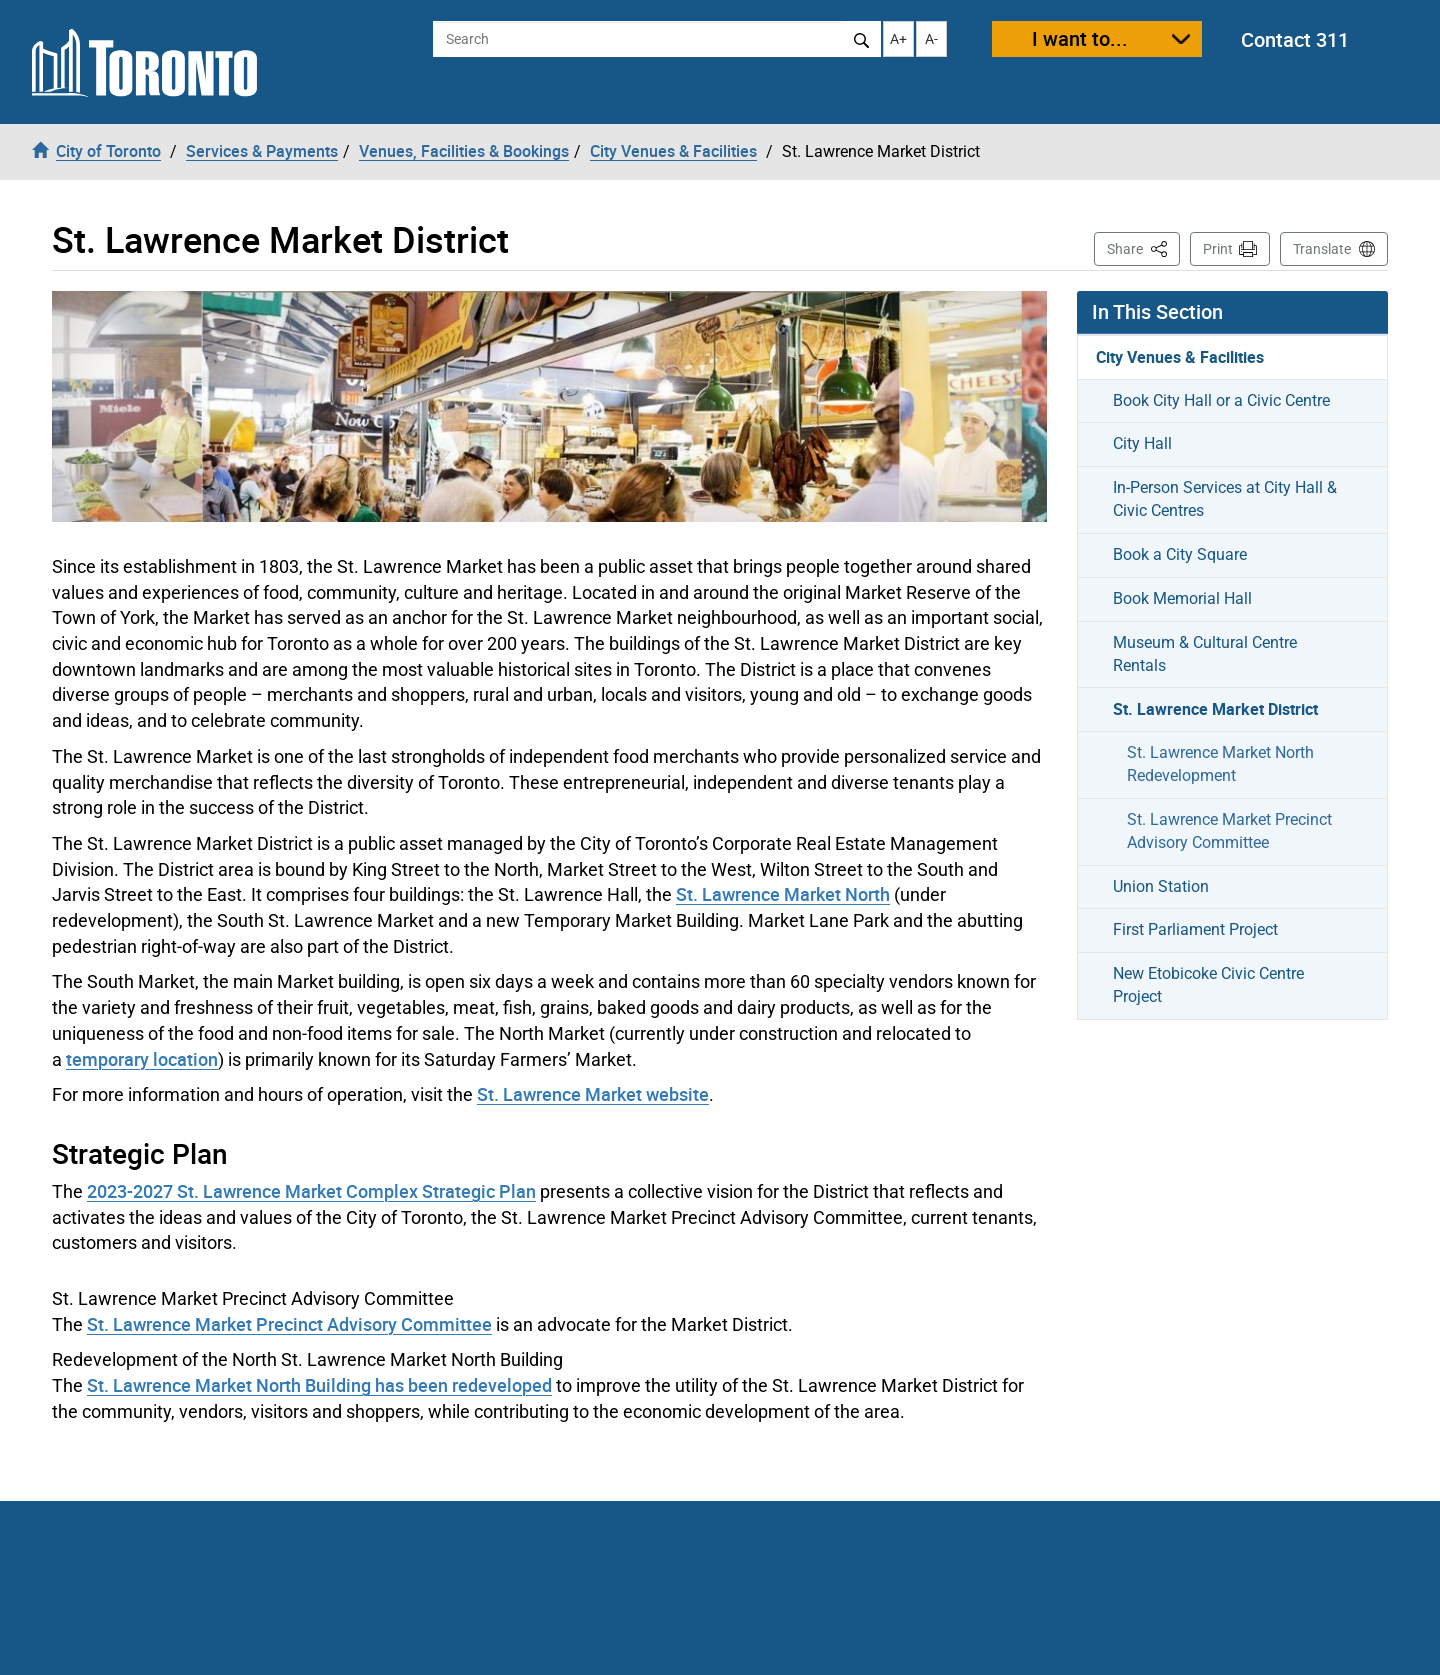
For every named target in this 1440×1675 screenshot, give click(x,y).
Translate (1322, 249)
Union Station (1161, 886)
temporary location (142, 1059)
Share (1143, 247)
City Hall (1142, 443)
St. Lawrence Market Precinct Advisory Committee (289, 1324)
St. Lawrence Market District (1215, 709)
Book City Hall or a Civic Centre (1221, 400)
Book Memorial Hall (1182, 598)
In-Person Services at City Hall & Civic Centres (1225, 499)
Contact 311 (1295, 39)
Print (1218, 249)
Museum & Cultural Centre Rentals (1205, 654)
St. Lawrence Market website (593, 1094)
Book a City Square (1180, 554)
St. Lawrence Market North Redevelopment (1220, 764)
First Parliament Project (1195, 929)
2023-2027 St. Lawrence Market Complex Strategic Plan (311, 1191)
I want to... (1080, 38)
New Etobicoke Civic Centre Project (1208, 985)
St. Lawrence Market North (783, 894)
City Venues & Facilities (1180, 357)
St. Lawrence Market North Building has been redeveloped (319, 1385)
